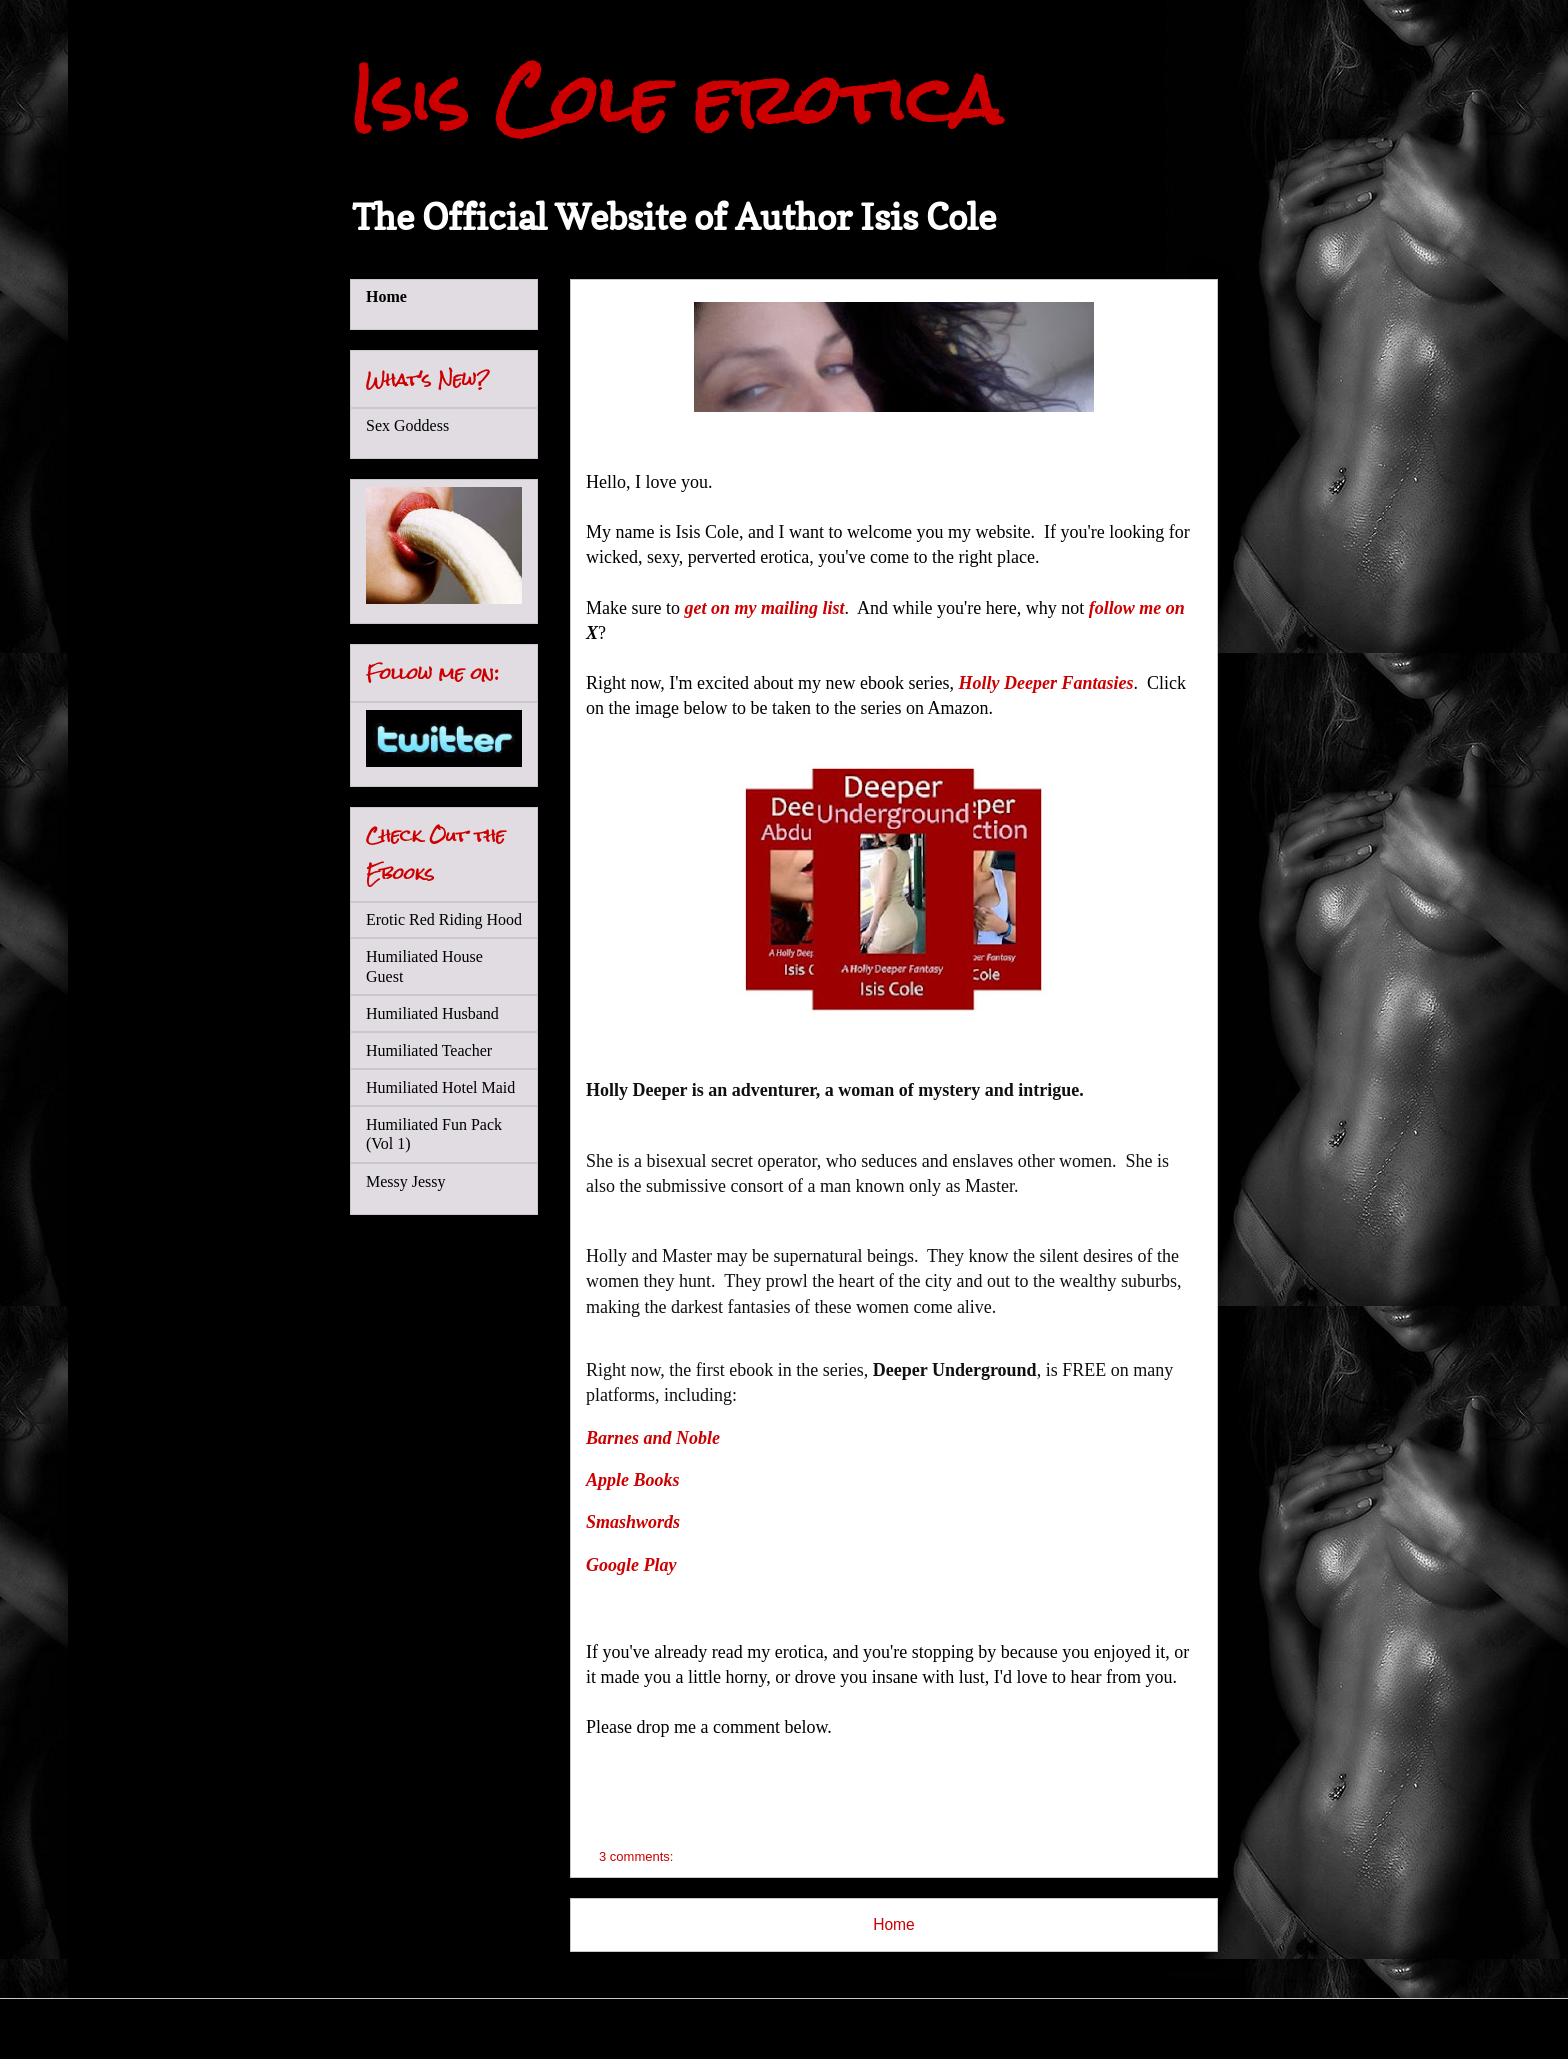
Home (894, 1924)
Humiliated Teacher (429, 1050)
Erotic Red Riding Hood (444, 919)
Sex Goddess (407, 425)
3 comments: (638, 1856)
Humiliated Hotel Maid (440, 1087)
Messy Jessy (406, 1181)
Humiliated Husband (432, 1013)
